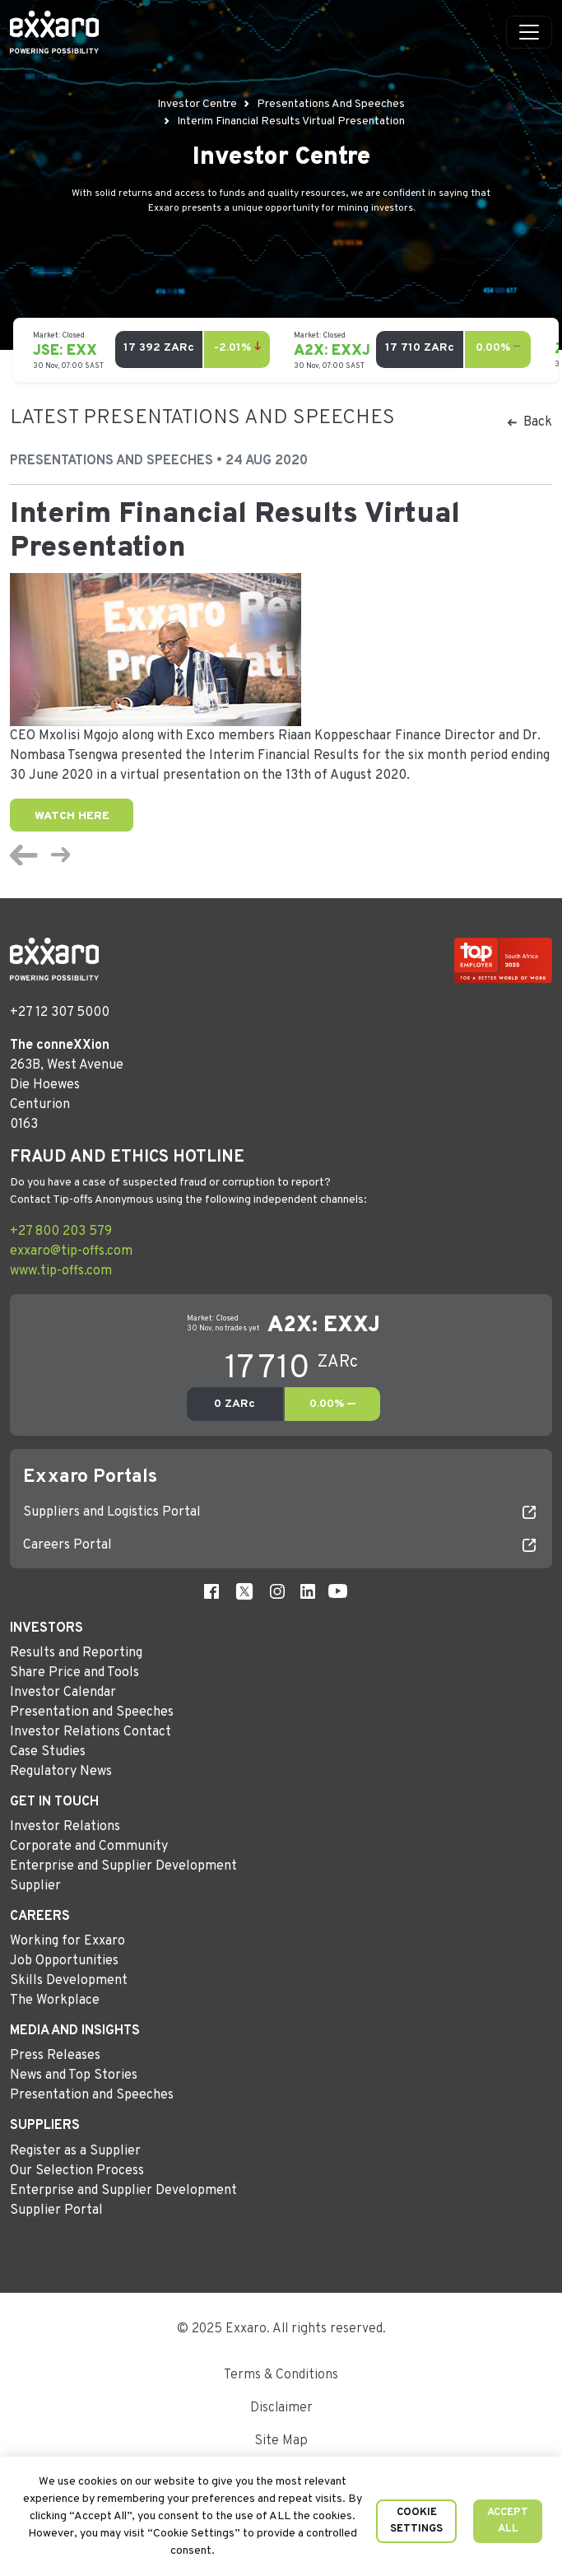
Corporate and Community (89, 1846)
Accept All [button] (507, 2521)
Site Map (281, 2441)
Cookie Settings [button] (416, 2521)
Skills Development (69, 1981)
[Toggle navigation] (529, 32)
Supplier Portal (56, 2210)
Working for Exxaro (67, 1941)
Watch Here (72, 816)
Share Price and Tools (74, 1673)
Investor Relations (65, 1827)
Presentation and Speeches (92, 1712)
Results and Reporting (76, 1653)
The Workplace (55, 2000)
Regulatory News (61, 1771)
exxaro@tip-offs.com (71, 1251)
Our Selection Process (77, 2171)
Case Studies (48, 1752)
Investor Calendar (63, 1692)
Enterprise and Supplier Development (123, 1866)
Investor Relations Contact (90, 1732)
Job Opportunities (64, 1961)
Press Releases (55, 2055)
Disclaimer (281, 2408)
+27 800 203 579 (61, 1231)
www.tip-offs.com (61, 1271)
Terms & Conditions (281, 2375)
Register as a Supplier (75, 2151)
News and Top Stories (73, 2075)
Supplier (35, 1886)
